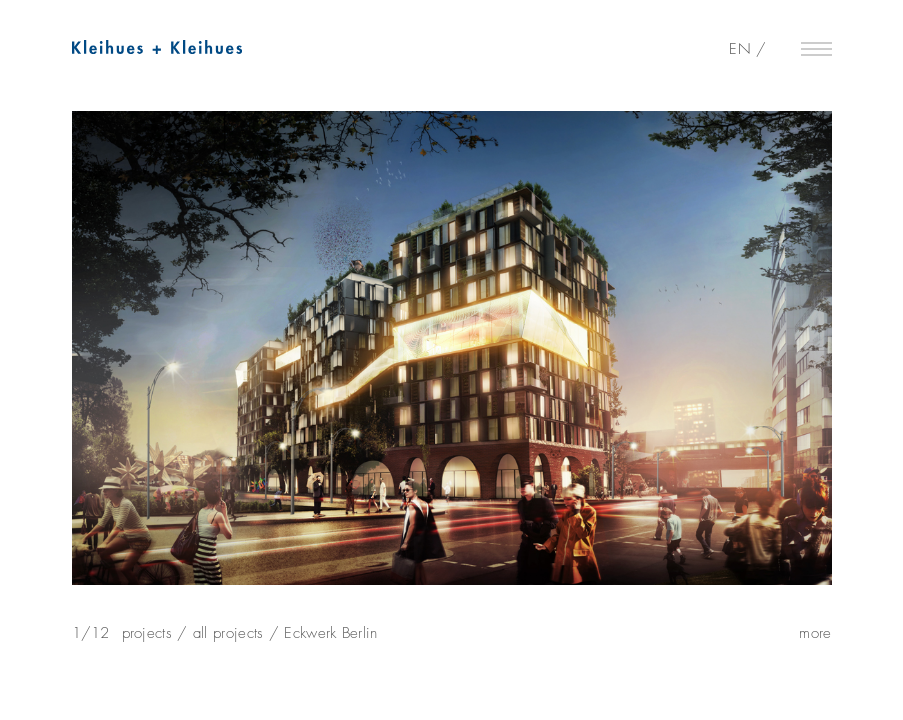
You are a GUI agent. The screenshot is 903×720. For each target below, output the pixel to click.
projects (147, 633)
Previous (25, 362)
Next (878, 362)
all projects (228, 633)
